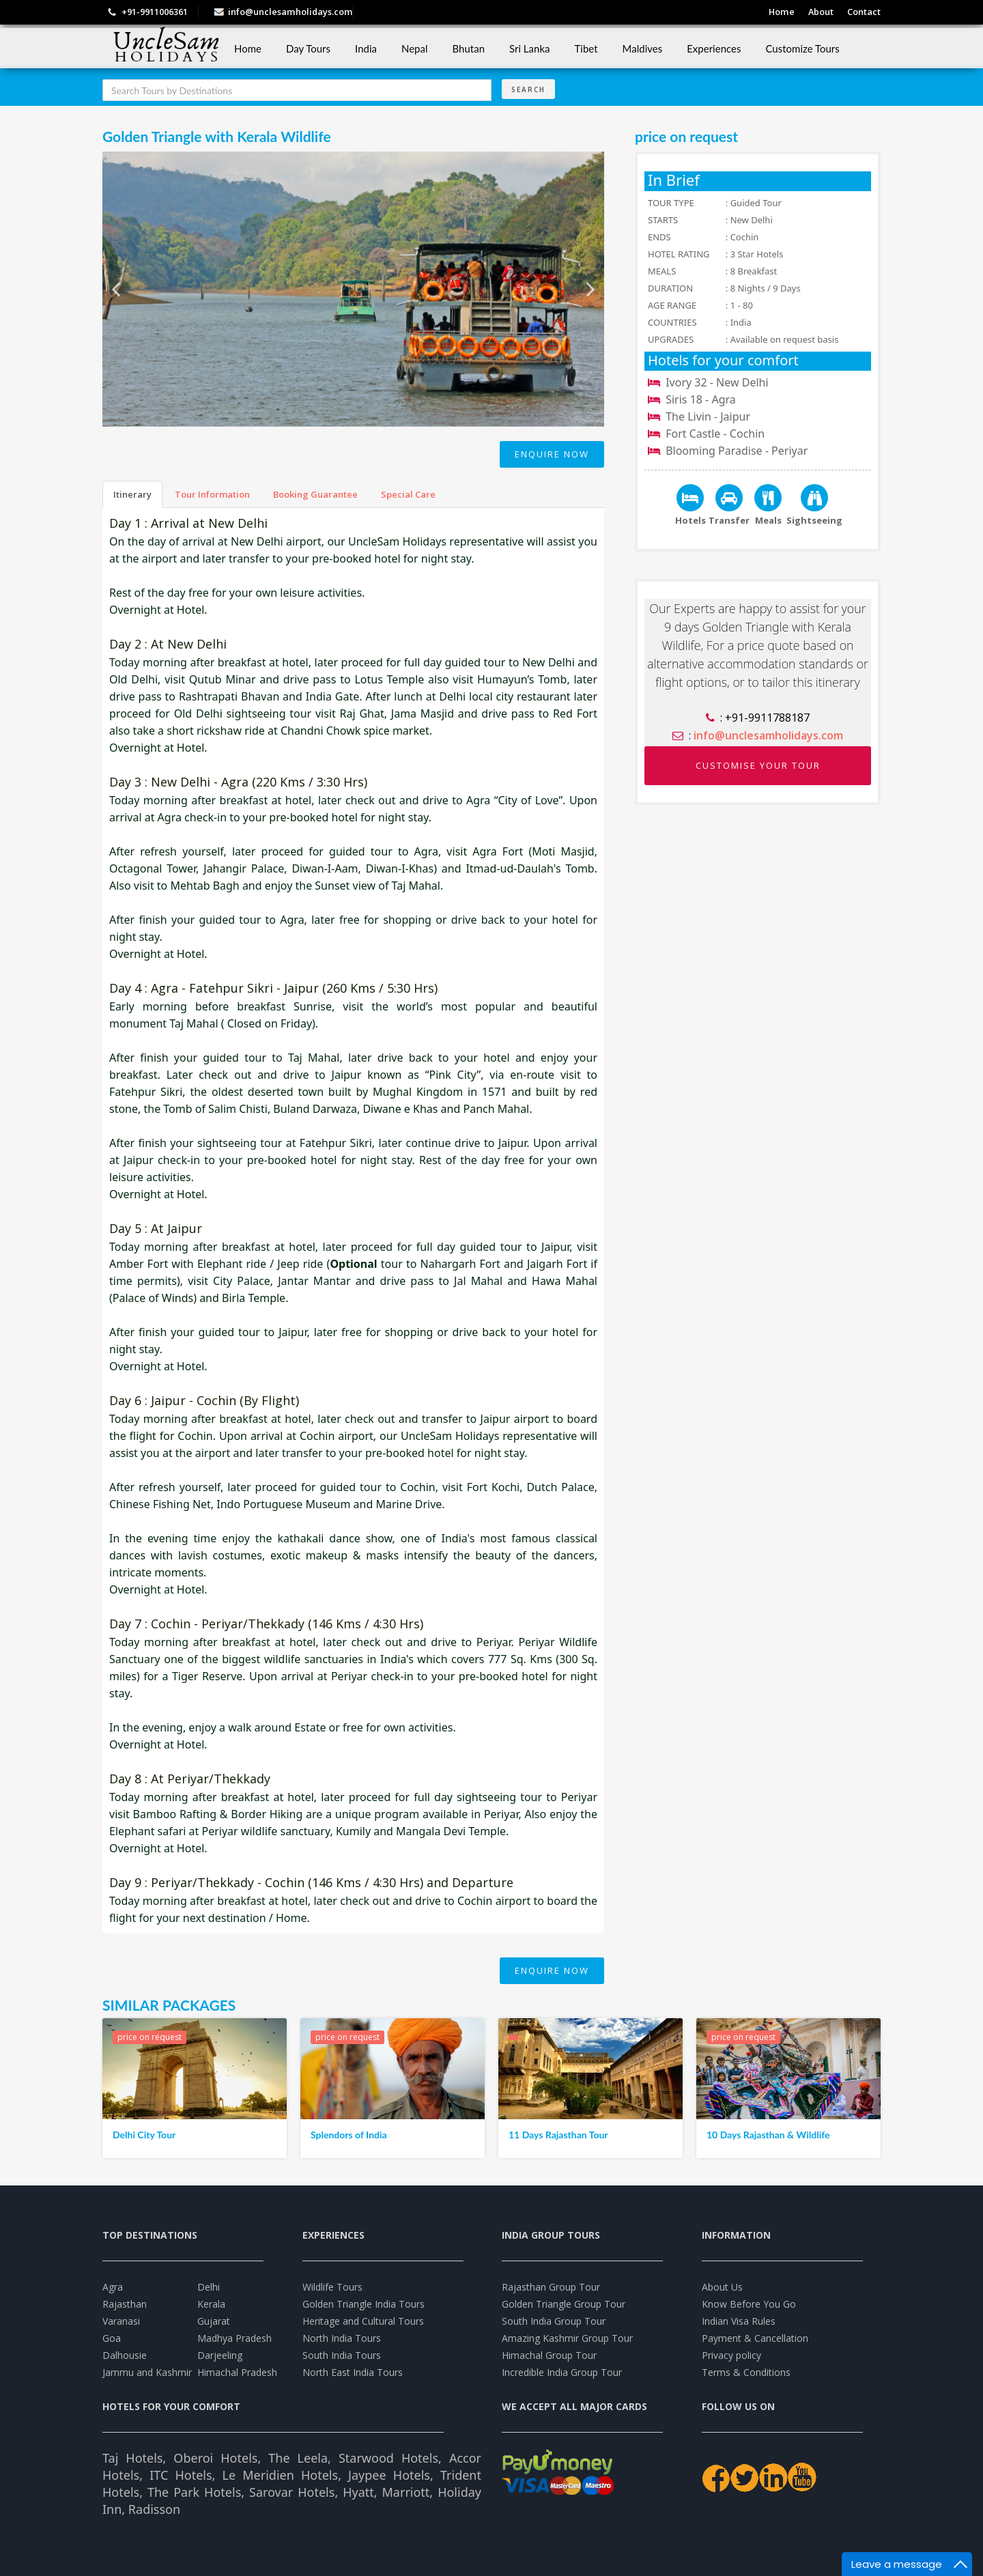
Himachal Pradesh (237, 2372)
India (366, 48)
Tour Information (212, 494)
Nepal (414, 48)
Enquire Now (552, 454)
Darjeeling (219, 2355)
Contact (864, 11)
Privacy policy (731, 2355)
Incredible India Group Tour (562, 2372)
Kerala (211, 2303)
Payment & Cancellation (755, 2338)
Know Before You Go (749, 2303)
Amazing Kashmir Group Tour (567, 2338)
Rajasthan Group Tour (551, 2286)
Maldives (643, 48)
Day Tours (308, 48)
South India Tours (341, 2355)
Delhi (208, 2286)
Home (777, 11)
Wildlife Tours (332, 2286)
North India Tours (341, 2338)
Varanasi (121, 2321)
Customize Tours (802, 48)
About (818, 11)
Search (528, 89)
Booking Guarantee (315, 494)
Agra (112, 2286)
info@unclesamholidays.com (290, 11)
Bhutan (469, 48)
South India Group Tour (554, 2321)
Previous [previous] (116, 295)
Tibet (585, 48)
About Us (722, 2286)
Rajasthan (124, 2303)
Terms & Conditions (746, 2372)
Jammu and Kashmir (147, 2372)
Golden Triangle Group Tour (563, 2303)
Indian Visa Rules (738, 2321)
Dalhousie (124, 2355)
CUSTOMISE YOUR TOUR (758, 765)
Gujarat (213, 2321)
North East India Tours (352, 2372)
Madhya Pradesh (234, 2338)
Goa (111, 2338)
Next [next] (590, 295)
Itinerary (132, 494)
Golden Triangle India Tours (363, 2303)
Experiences (714, 48)
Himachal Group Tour (549, 2355)
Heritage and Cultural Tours (363, 2321)
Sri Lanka (529, 48)
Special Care (408, 494)
